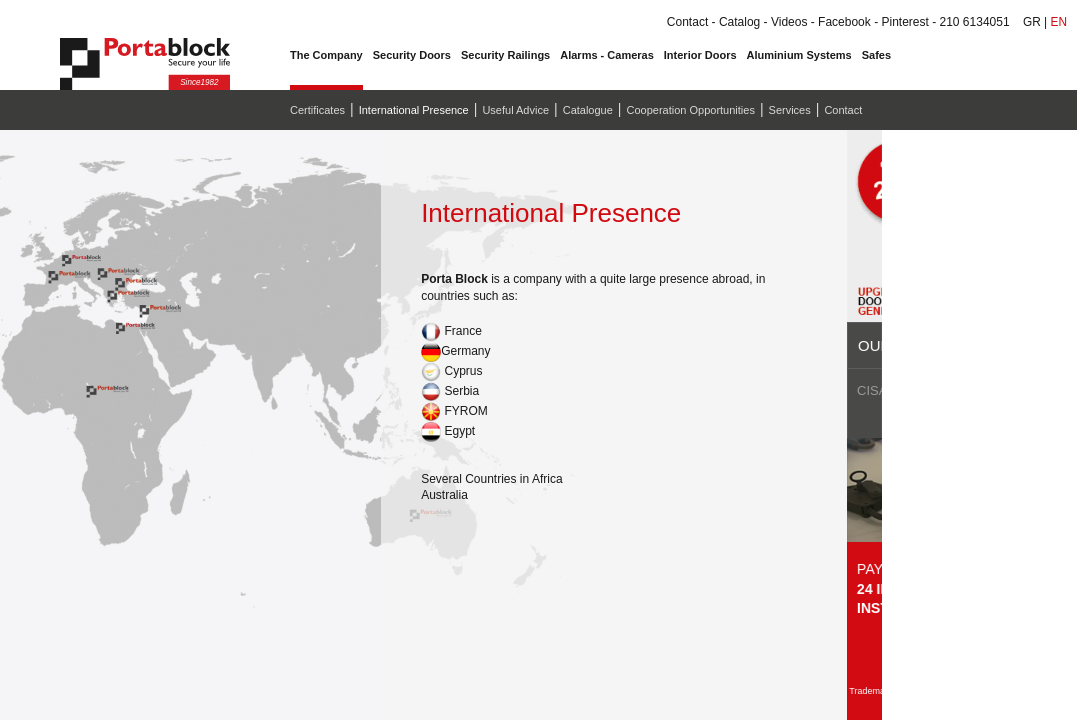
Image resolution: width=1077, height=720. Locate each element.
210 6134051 (974, 22)
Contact (843, 110)
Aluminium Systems (799, 55)
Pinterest (904, 22)
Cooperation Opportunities (690, 110)
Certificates (317, 110)
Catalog (739, 22)
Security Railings (505, 55)
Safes (876, 55)
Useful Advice (515, 110)
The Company (326, 55)
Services (790, 110)
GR (1032, 22)
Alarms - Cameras (607, 55)
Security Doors (412, 55)
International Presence (414, 110)
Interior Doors (700, 55)
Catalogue (588, 110)
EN (1058, 22)
